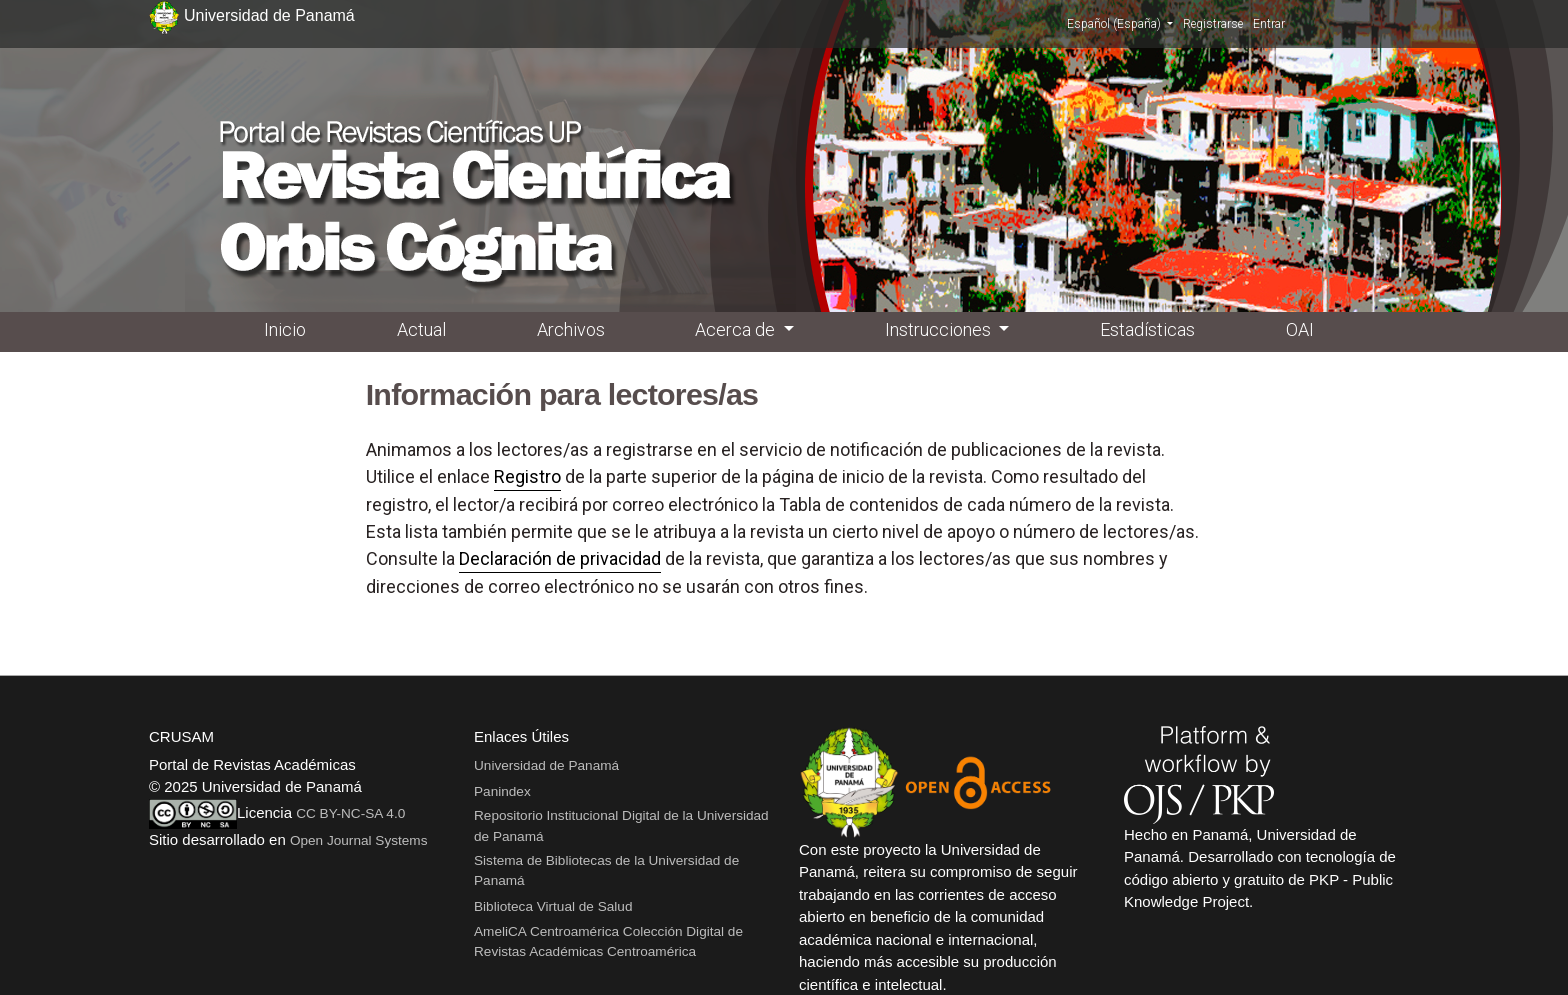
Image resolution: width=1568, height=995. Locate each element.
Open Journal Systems (359, 840)
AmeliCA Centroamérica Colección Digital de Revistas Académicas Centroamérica (608, 941)
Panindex (502, 791)
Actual (421, 329)
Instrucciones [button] (940, 329)
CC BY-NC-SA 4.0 (350, 813)
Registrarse (1213, 24)
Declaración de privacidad (560, 558)
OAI (1300, 329)
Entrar (1269, 24)
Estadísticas (1147, 329)
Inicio (285, 329)
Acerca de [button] (737, 329)
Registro (527, 476)
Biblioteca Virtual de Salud (553, 906)
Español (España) (1120, 23)
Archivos (571, 329)
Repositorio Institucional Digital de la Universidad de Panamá (621, 825)
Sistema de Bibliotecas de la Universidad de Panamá (606, 870)
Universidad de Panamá (546, 765)
